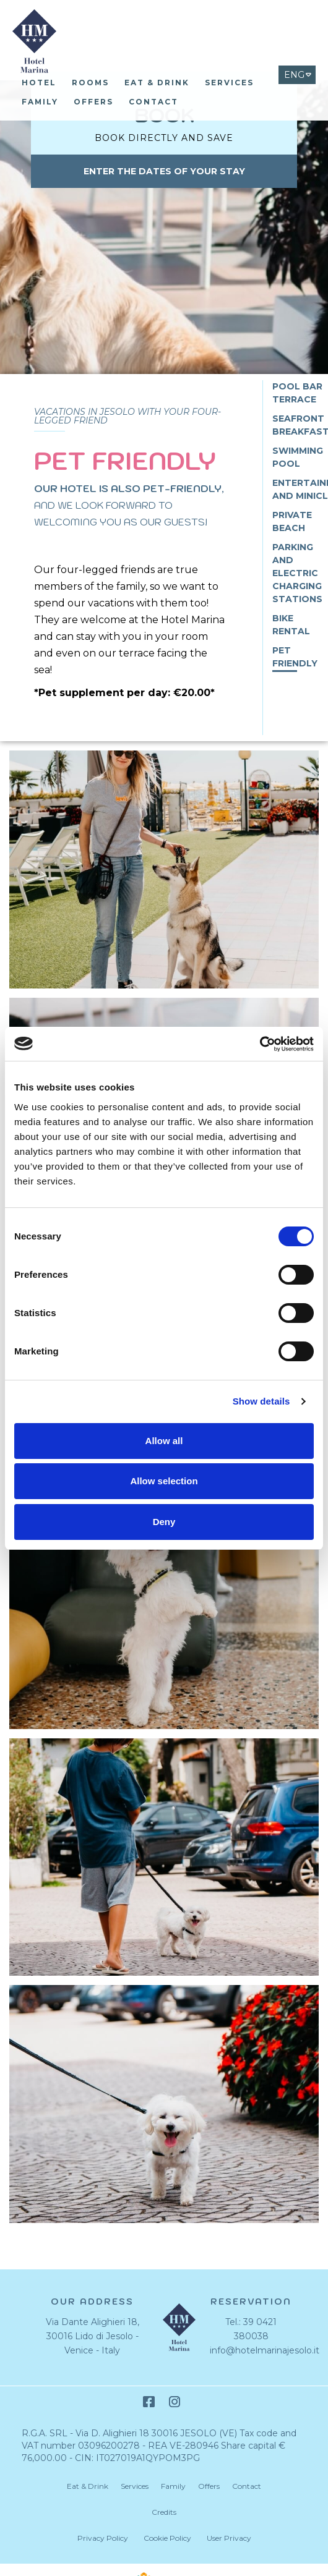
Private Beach (292, 521)
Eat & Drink (156, 82)
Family (40, 101)
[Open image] (164, 873)
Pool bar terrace (297, 393)
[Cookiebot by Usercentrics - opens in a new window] (259, 1044)
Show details (261, 1401)
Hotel (39, 82)
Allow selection (163, 1481)
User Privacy (229, 2538)
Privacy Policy (102, 2538)
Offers (93, 101)
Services (229, 82)
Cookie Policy (167, 2538)
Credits (164, 2512)
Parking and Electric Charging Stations (297, 573)
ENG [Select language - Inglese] (294, 74)
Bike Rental (291, 625)
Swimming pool (297, 457)
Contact (153, 101)
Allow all (164, 1440)
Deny (164, 1521)
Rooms (90, 82)
